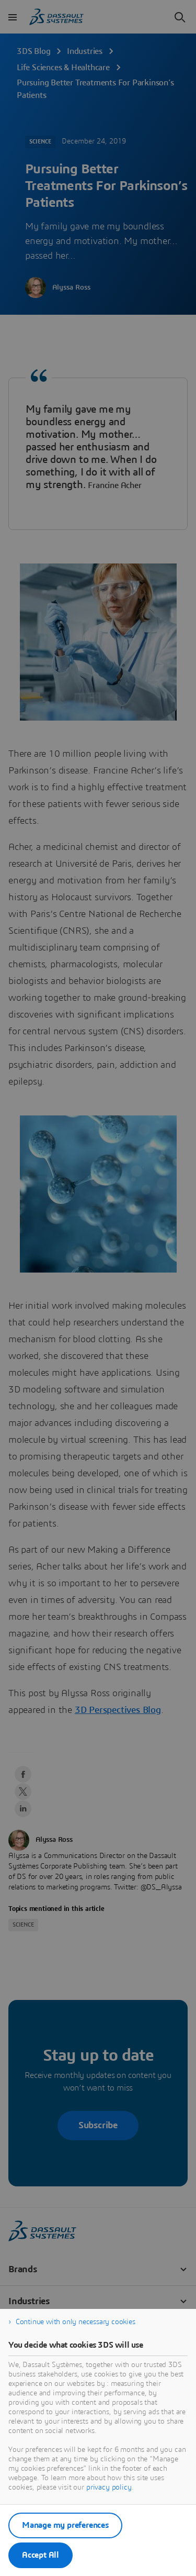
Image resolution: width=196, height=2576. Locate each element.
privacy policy (109, 2487)
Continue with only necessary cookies (75, 2322)
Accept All (40, 2555)
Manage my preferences (65, 2525)
